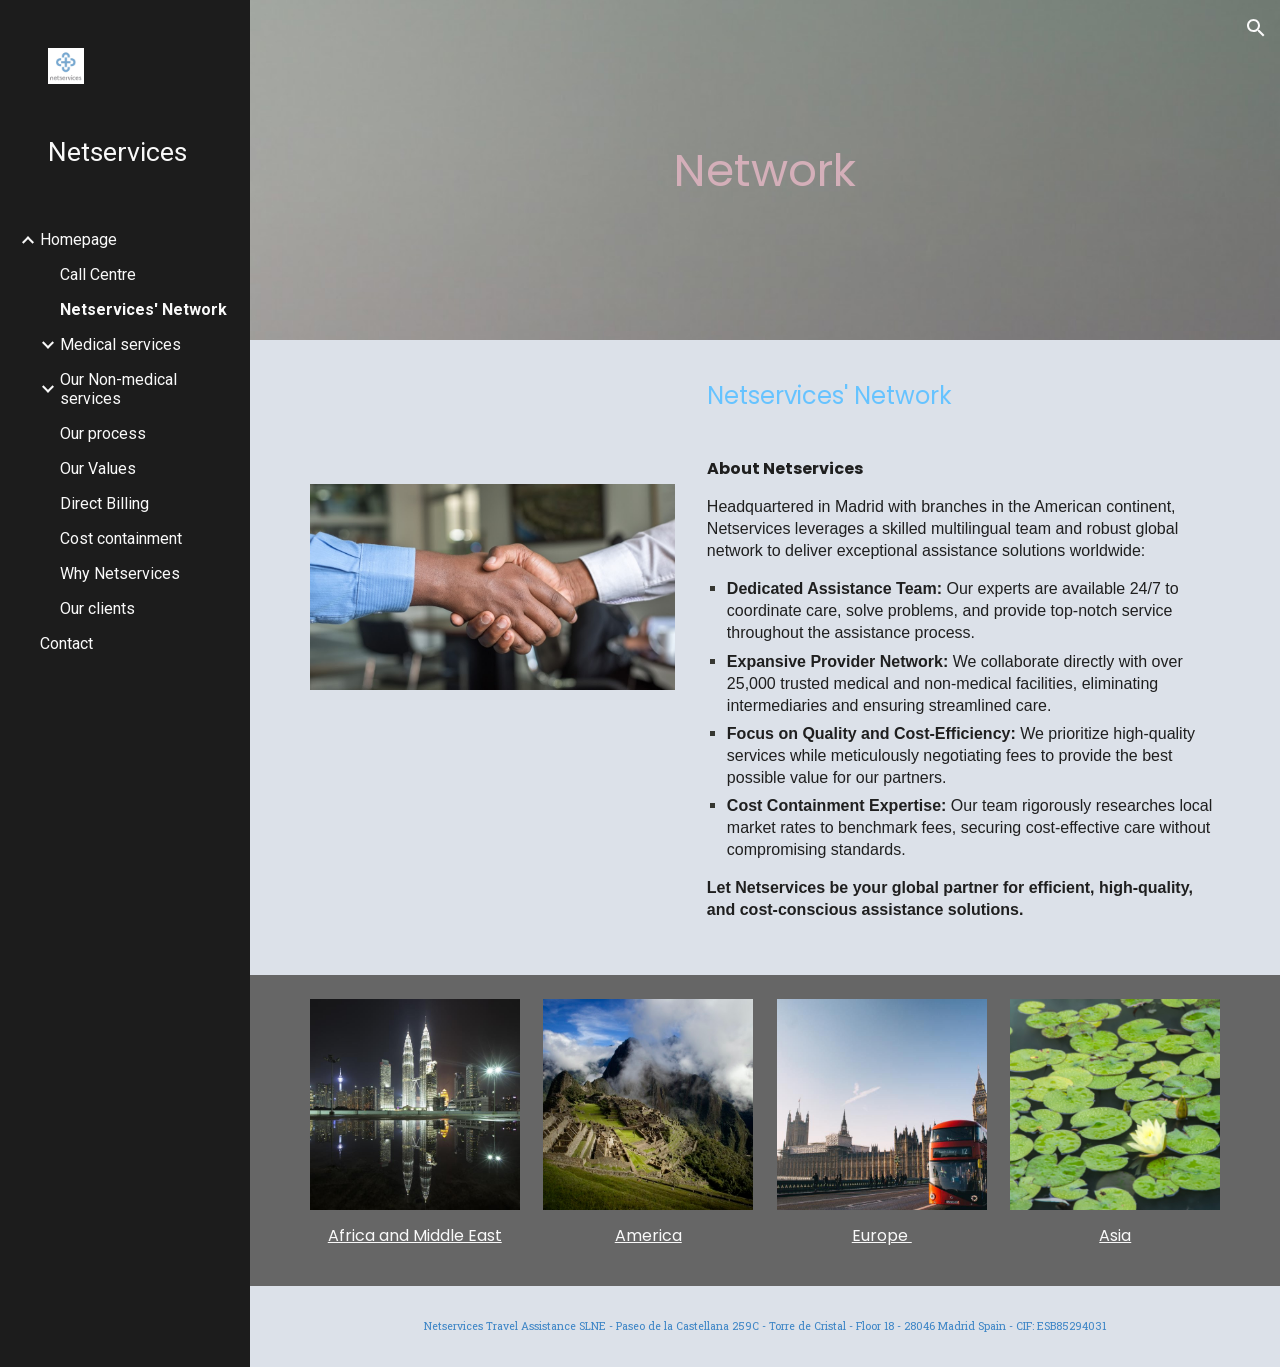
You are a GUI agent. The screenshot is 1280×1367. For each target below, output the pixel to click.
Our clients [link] (97, 608)
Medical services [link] (120, 344)
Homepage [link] (78, 239)
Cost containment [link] (121, 538)
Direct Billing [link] (104, 503)
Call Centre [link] (98, 274)
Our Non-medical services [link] (118, 389)
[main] (764, 170)
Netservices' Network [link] (143, 309)
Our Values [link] (98, 468)
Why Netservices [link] (120, 573)
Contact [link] (66, 643)
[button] (1256, 28)
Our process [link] (103, 433)
